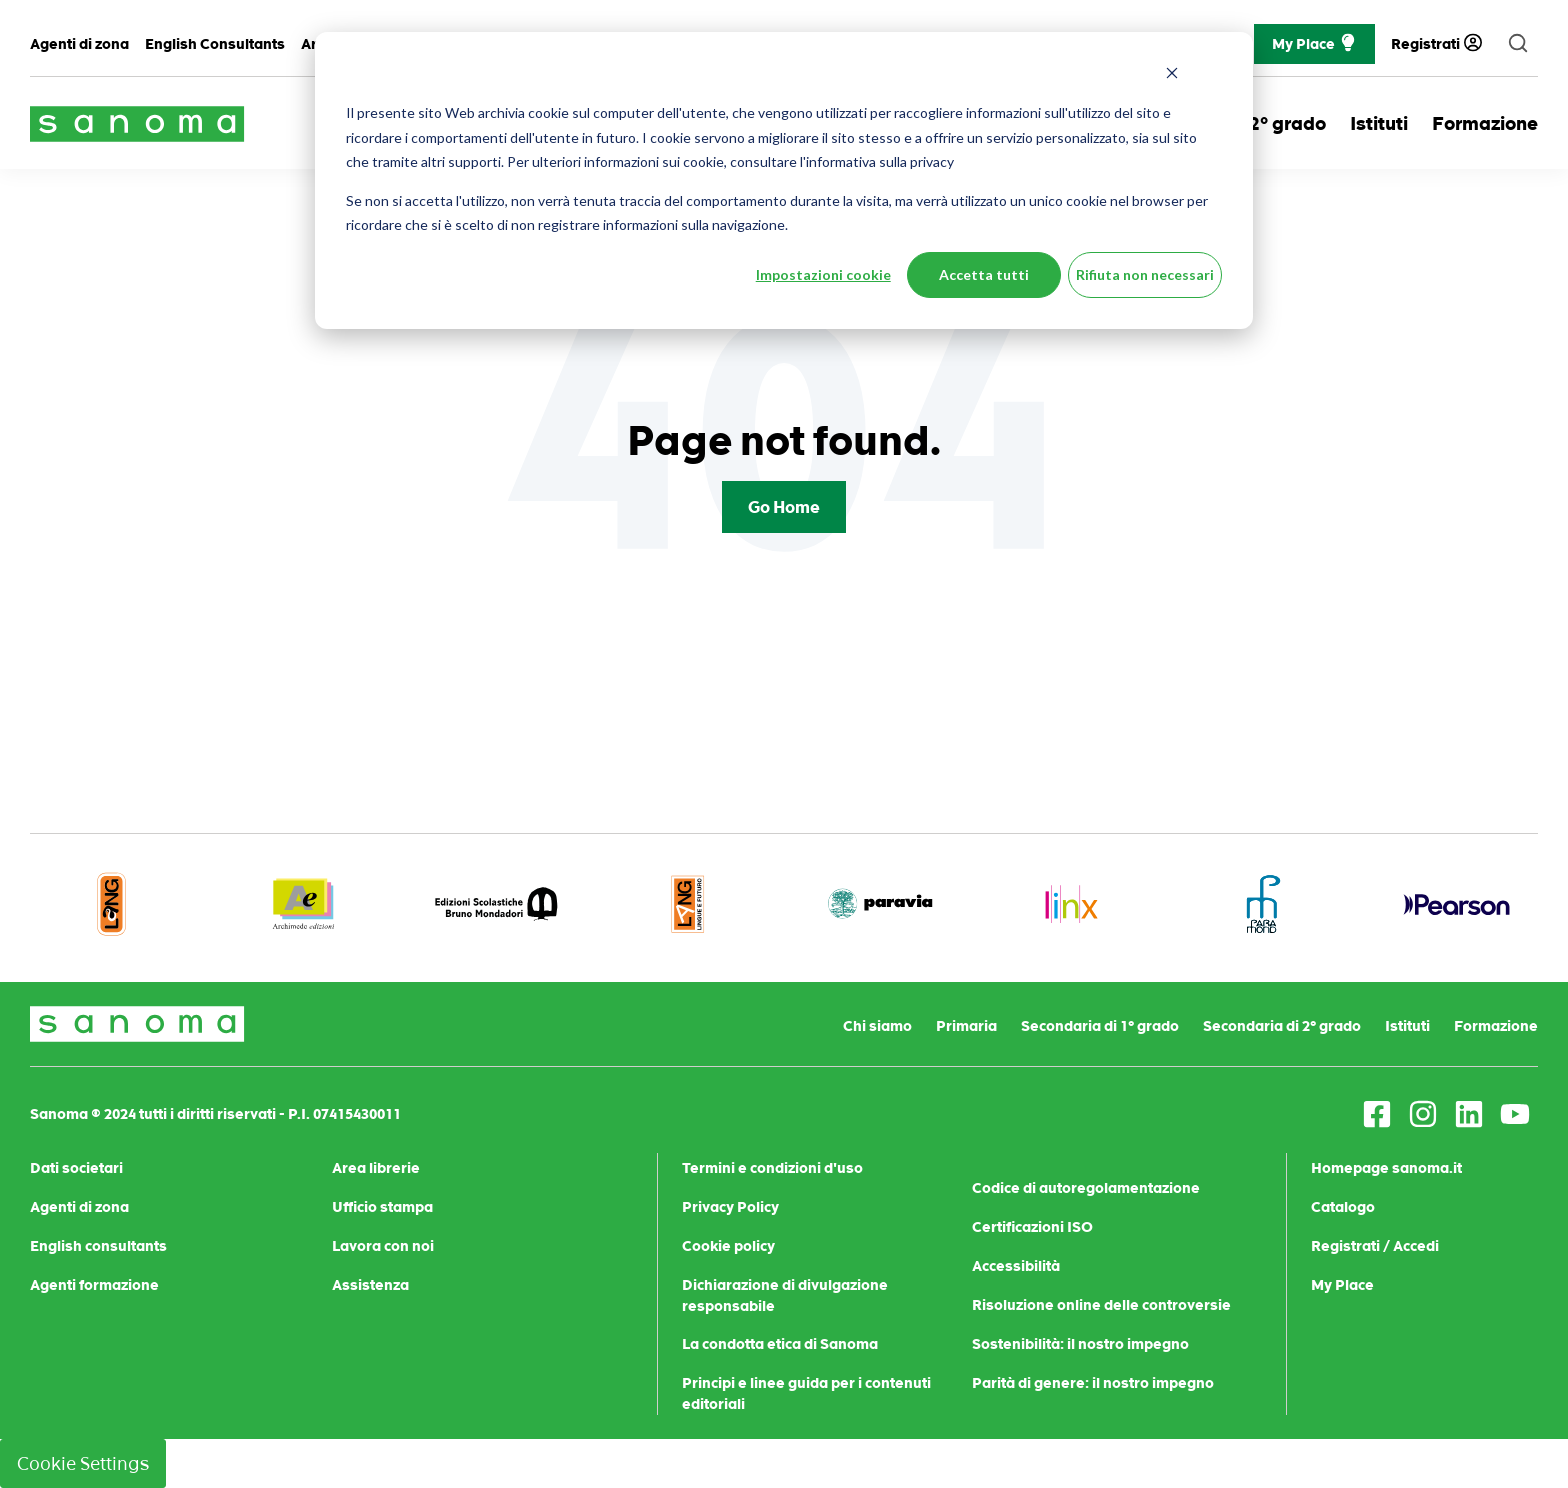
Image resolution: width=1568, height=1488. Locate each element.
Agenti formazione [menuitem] (94, 1285)
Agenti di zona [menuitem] (79, 44)
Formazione (1485, 123)
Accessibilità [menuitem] (1016, 1266)
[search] (1518, 44)
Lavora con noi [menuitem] (383, 1246)
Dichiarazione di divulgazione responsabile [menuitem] (785, 1295)
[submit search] (1518, 44)
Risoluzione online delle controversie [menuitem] (1101, 1305)
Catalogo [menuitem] (1343, 1207)
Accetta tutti (984, 274)
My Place (1314, 44)
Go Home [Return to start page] (784, 507)
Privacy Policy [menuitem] (730, 1207)
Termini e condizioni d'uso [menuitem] (772, 1168)
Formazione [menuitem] (1496, 1026)
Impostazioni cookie (823, 274)
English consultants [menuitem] (98, 1246)
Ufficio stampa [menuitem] (382, 1207)
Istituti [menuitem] (1407, 1026)
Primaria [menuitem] (966, 1026)
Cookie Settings (83, 1463)
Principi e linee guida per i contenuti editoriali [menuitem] (806, 1393)
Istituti (1379, 123)
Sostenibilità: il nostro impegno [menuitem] (1080, 1344)
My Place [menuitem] (1342, 1285)
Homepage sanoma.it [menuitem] (1386, 1168)
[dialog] (784, 180)
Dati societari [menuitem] (76, 1168)
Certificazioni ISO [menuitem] (1032, 1227)
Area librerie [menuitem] (376, 1168)
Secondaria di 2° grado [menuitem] (1282, 1026)
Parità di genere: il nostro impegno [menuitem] (1093, 1383)
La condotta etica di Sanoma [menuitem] (780, 1344)
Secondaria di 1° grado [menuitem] (1100, 1026)
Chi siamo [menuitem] (877, 1026)
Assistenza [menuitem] (370, 1285)
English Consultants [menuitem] (215, 44)
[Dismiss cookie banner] (1172, 75)
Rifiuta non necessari (1145, 274)
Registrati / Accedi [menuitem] (1375, 1246)
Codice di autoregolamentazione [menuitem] (1086, 1188)
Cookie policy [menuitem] (728, 1246)
